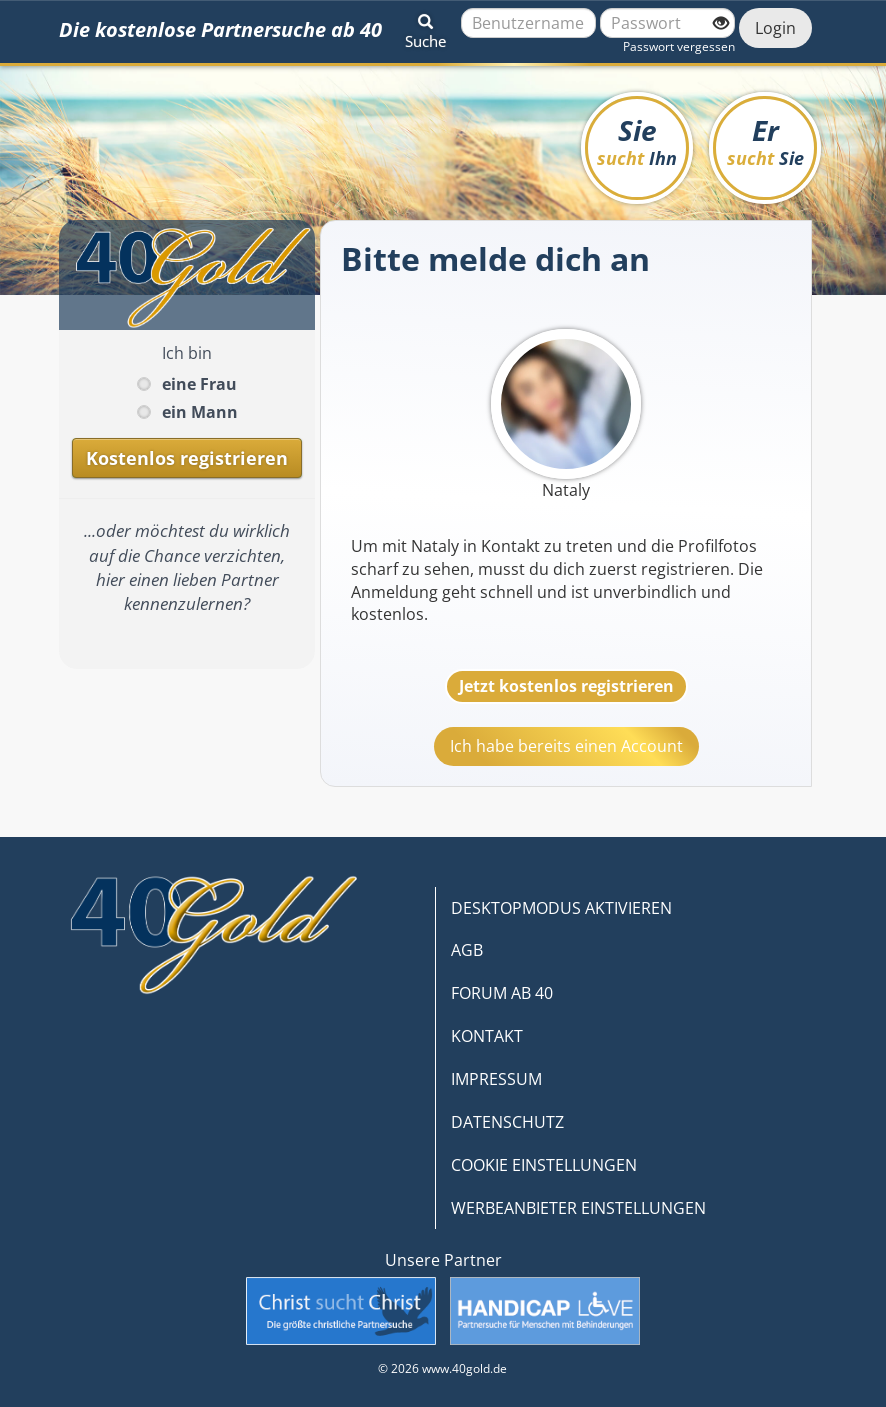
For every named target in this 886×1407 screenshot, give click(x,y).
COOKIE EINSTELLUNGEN (544, 1165)
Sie (637, 140)
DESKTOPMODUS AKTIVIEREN (561, 908)
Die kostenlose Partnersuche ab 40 (220, 29)
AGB (467, 950)
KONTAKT (487, 1036)
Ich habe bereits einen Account (566, 746)
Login (775, 28)
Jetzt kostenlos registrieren (566, 686)
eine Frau (199, 384)
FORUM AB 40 (502, 993)
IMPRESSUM (496, 1079)
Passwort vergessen (679, 46)
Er (765, 140)
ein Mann (200, 412)
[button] (425, 28)
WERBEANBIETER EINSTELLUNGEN (578, 1208)
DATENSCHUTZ (507, 1122)
